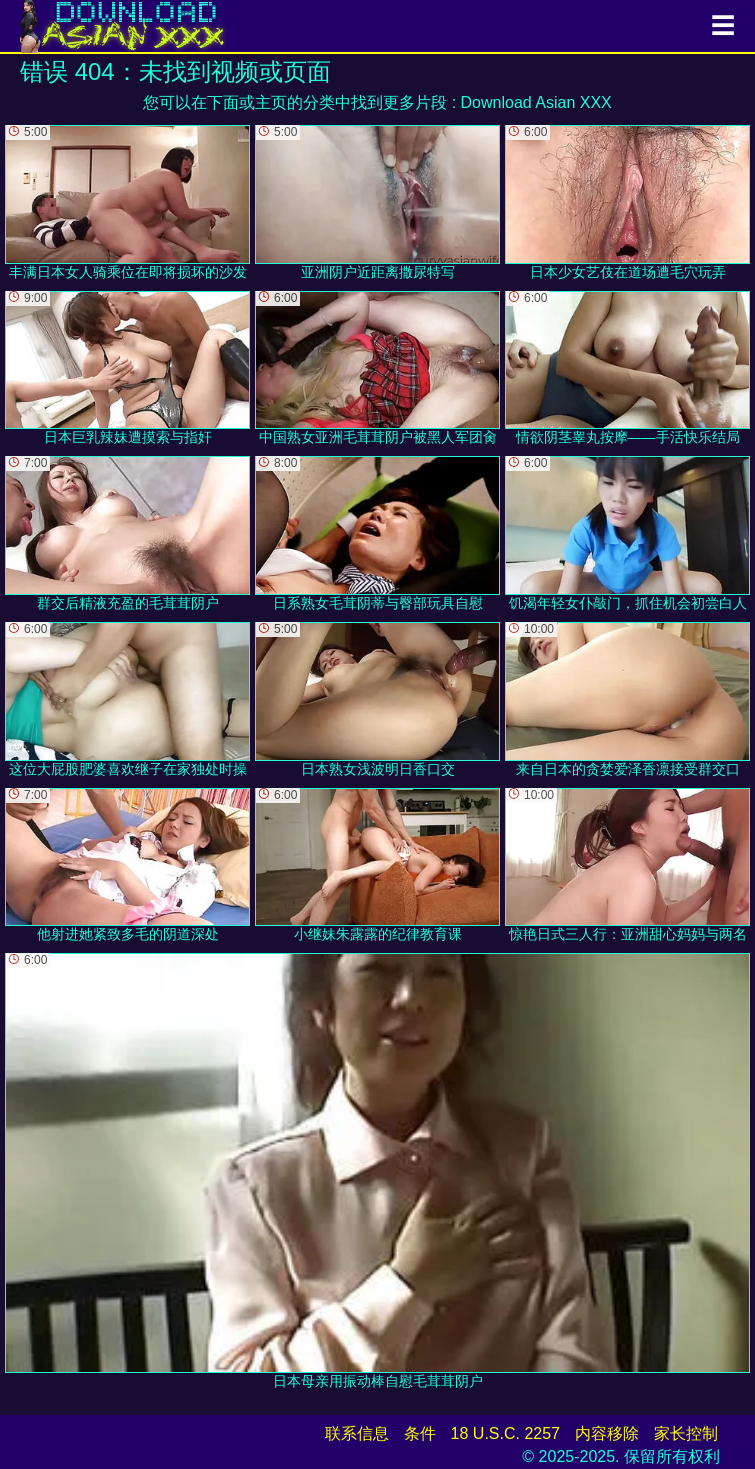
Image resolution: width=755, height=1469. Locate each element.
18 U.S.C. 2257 (505, 1433)
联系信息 (357, 1433)
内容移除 (607, 1433)
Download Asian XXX (536, 102)
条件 (420, 1433)
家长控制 (686, 1433)
